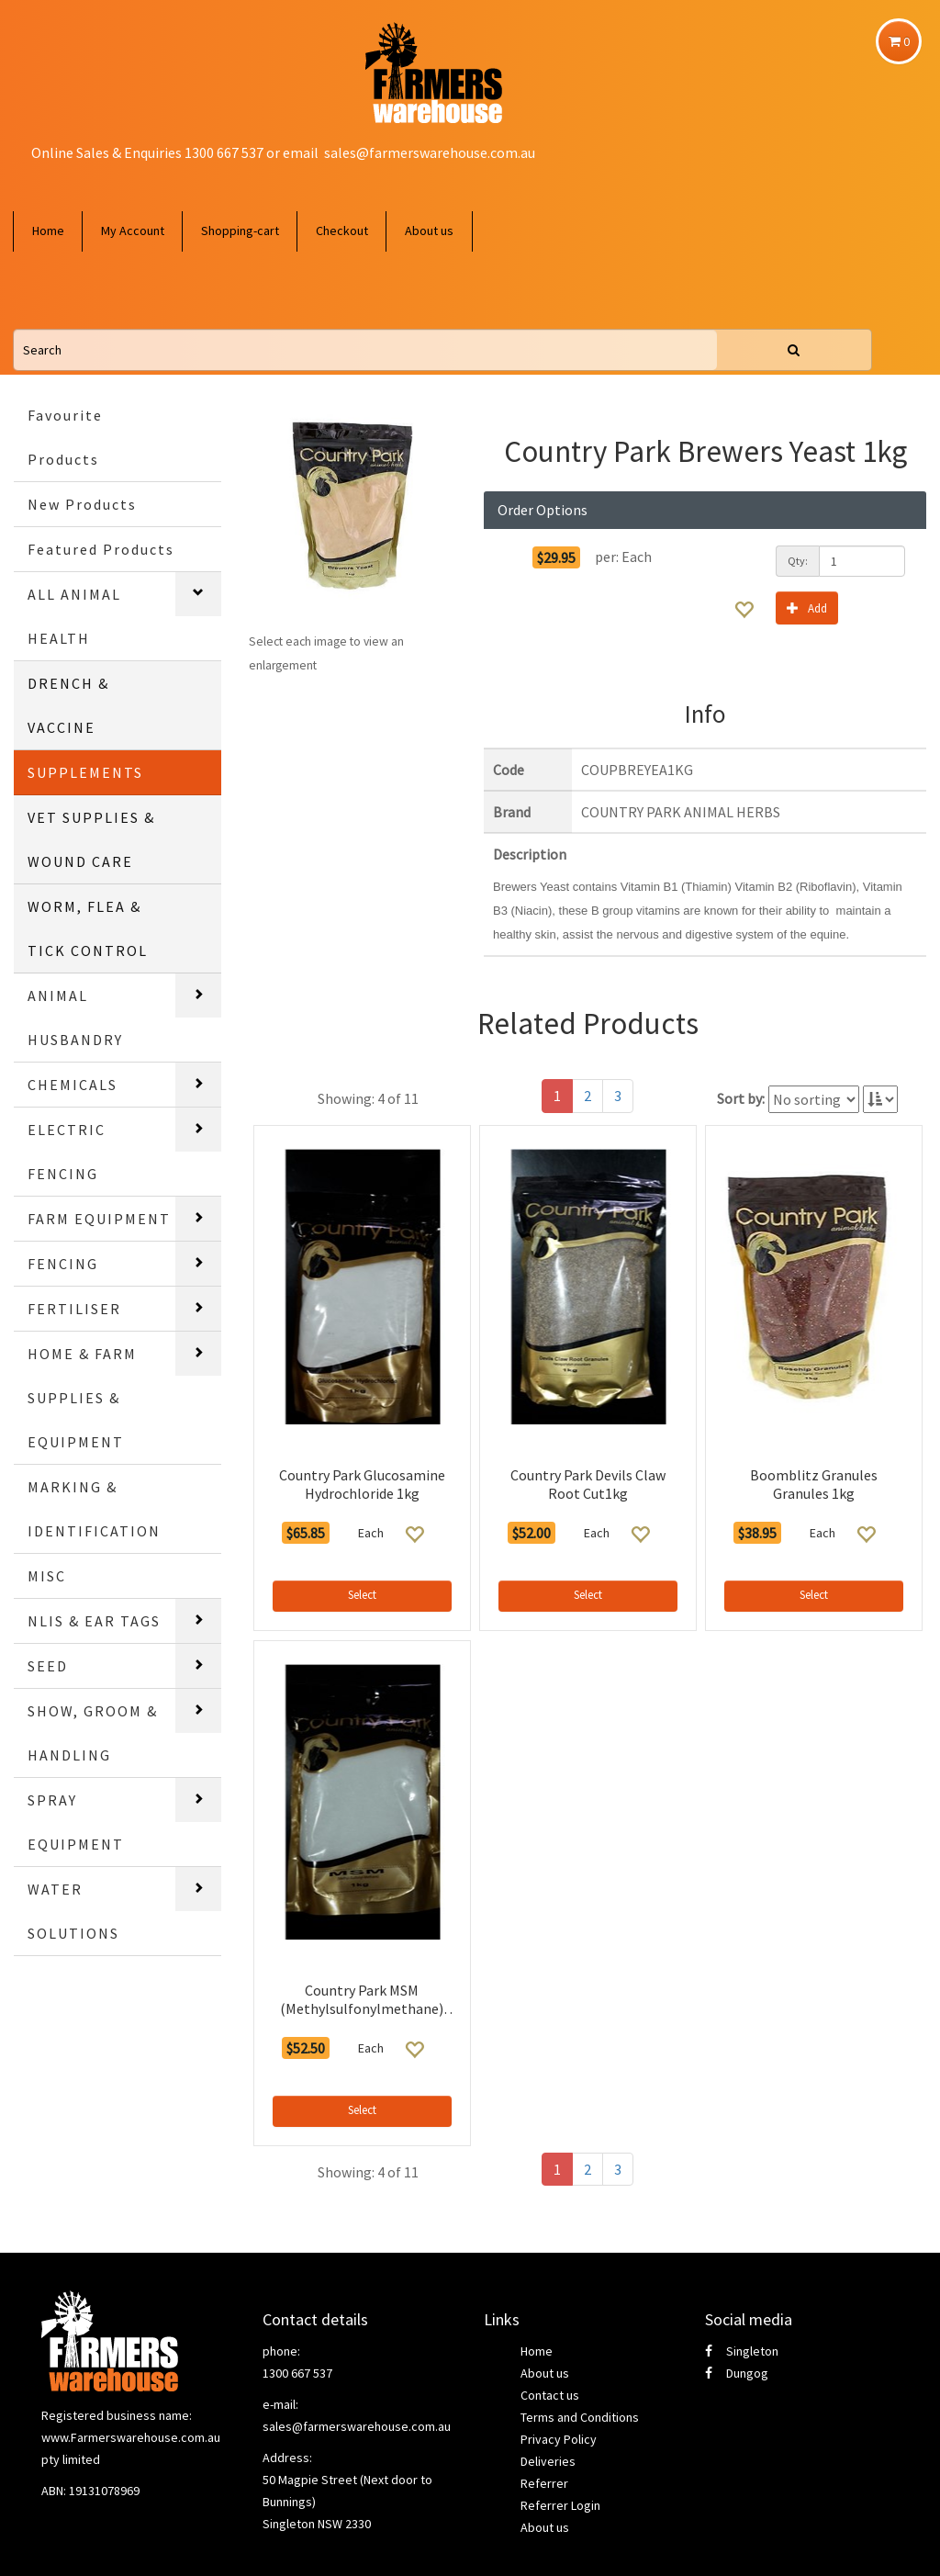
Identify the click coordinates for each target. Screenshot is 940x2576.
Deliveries (548, 2461)
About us (429, 230)
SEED (48, 1666)
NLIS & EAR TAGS (94, 1621)
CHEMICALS (73, 1084)
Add (807, 607)
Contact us (549, 2395)
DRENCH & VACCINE (68, 705)
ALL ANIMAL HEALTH (74, 616)
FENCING (63, 1263)
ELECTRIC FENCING (67, 1151)
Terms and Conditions (579, 2417)
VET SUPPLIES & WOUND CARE (91, 839)
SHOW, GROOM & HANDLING (93, 1733)
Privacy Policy (558, 2439)
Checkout (342, 230)
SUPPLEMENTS (85, 772)
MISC (47, 1576)
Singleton (741, 2351)
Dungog (736, 2373)
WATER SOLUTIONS (73, 1911)
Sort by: (741, 1098)
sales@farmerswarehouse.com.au (429, 152)
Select (362, 1595)
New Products (82, 504)
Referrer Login (560, 2505)
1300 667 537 (297, 2373)
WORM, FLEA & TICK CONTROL (88, 928)
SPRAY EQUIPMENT (76, 1822)
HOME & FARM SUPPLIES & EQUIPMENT (82, 1397)
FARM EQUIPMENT (99, 1218)
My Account (132, 230)
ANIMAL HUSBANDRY (75, 1017)
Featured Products (101, 549)
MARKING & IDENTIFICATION (94, 1509)
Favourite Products (65, 437)
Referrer (544, 2483)
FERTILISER (74, 1308)
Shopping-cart (240, 230)
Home (48, 230)
